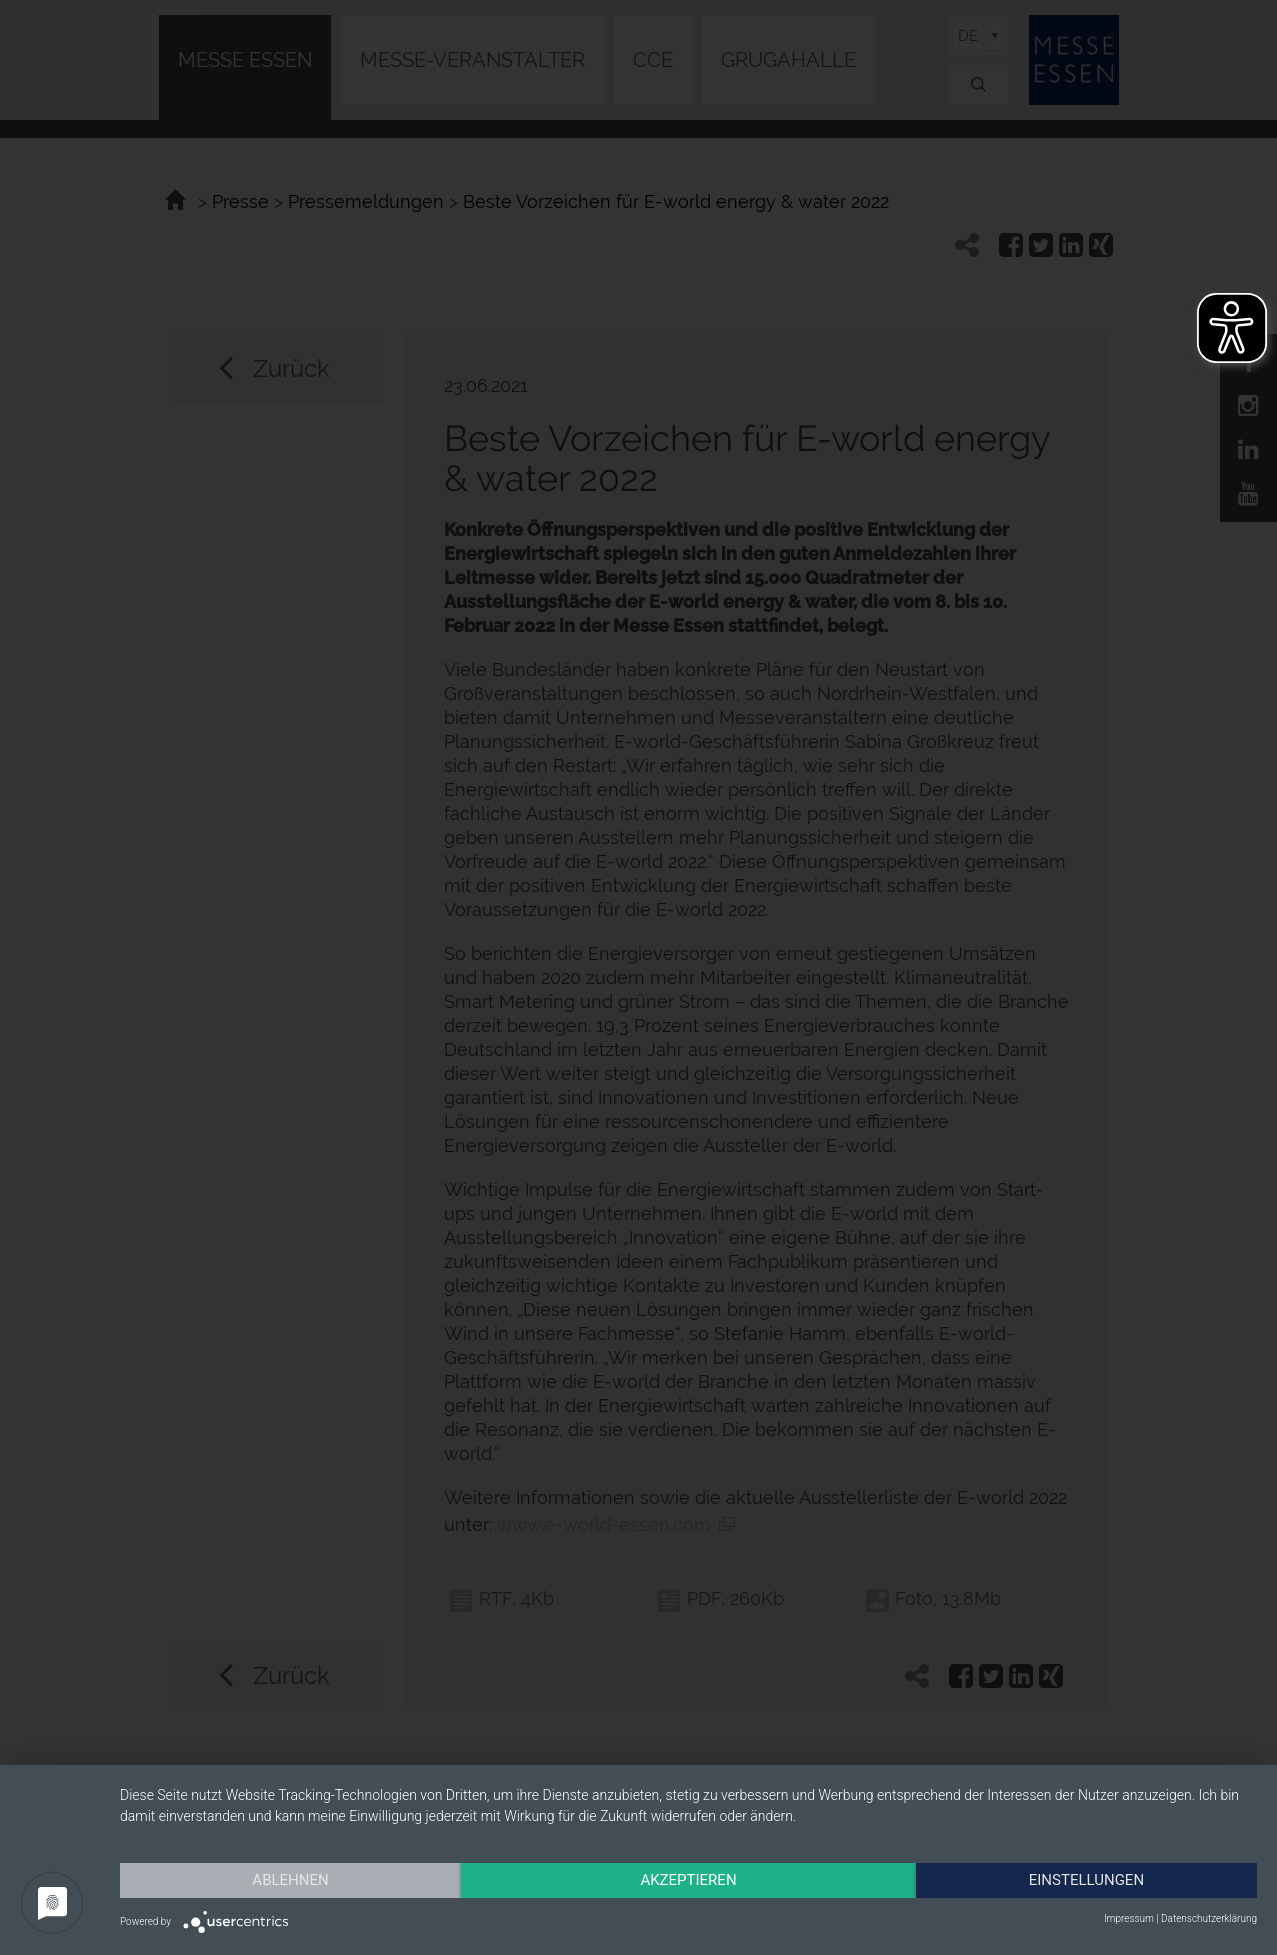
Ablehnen (290, 1880)
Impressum (1129, 1918)
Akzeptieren (688, 1880)
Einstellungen (1086, 1880)
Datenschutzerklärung (1209, 1918)
